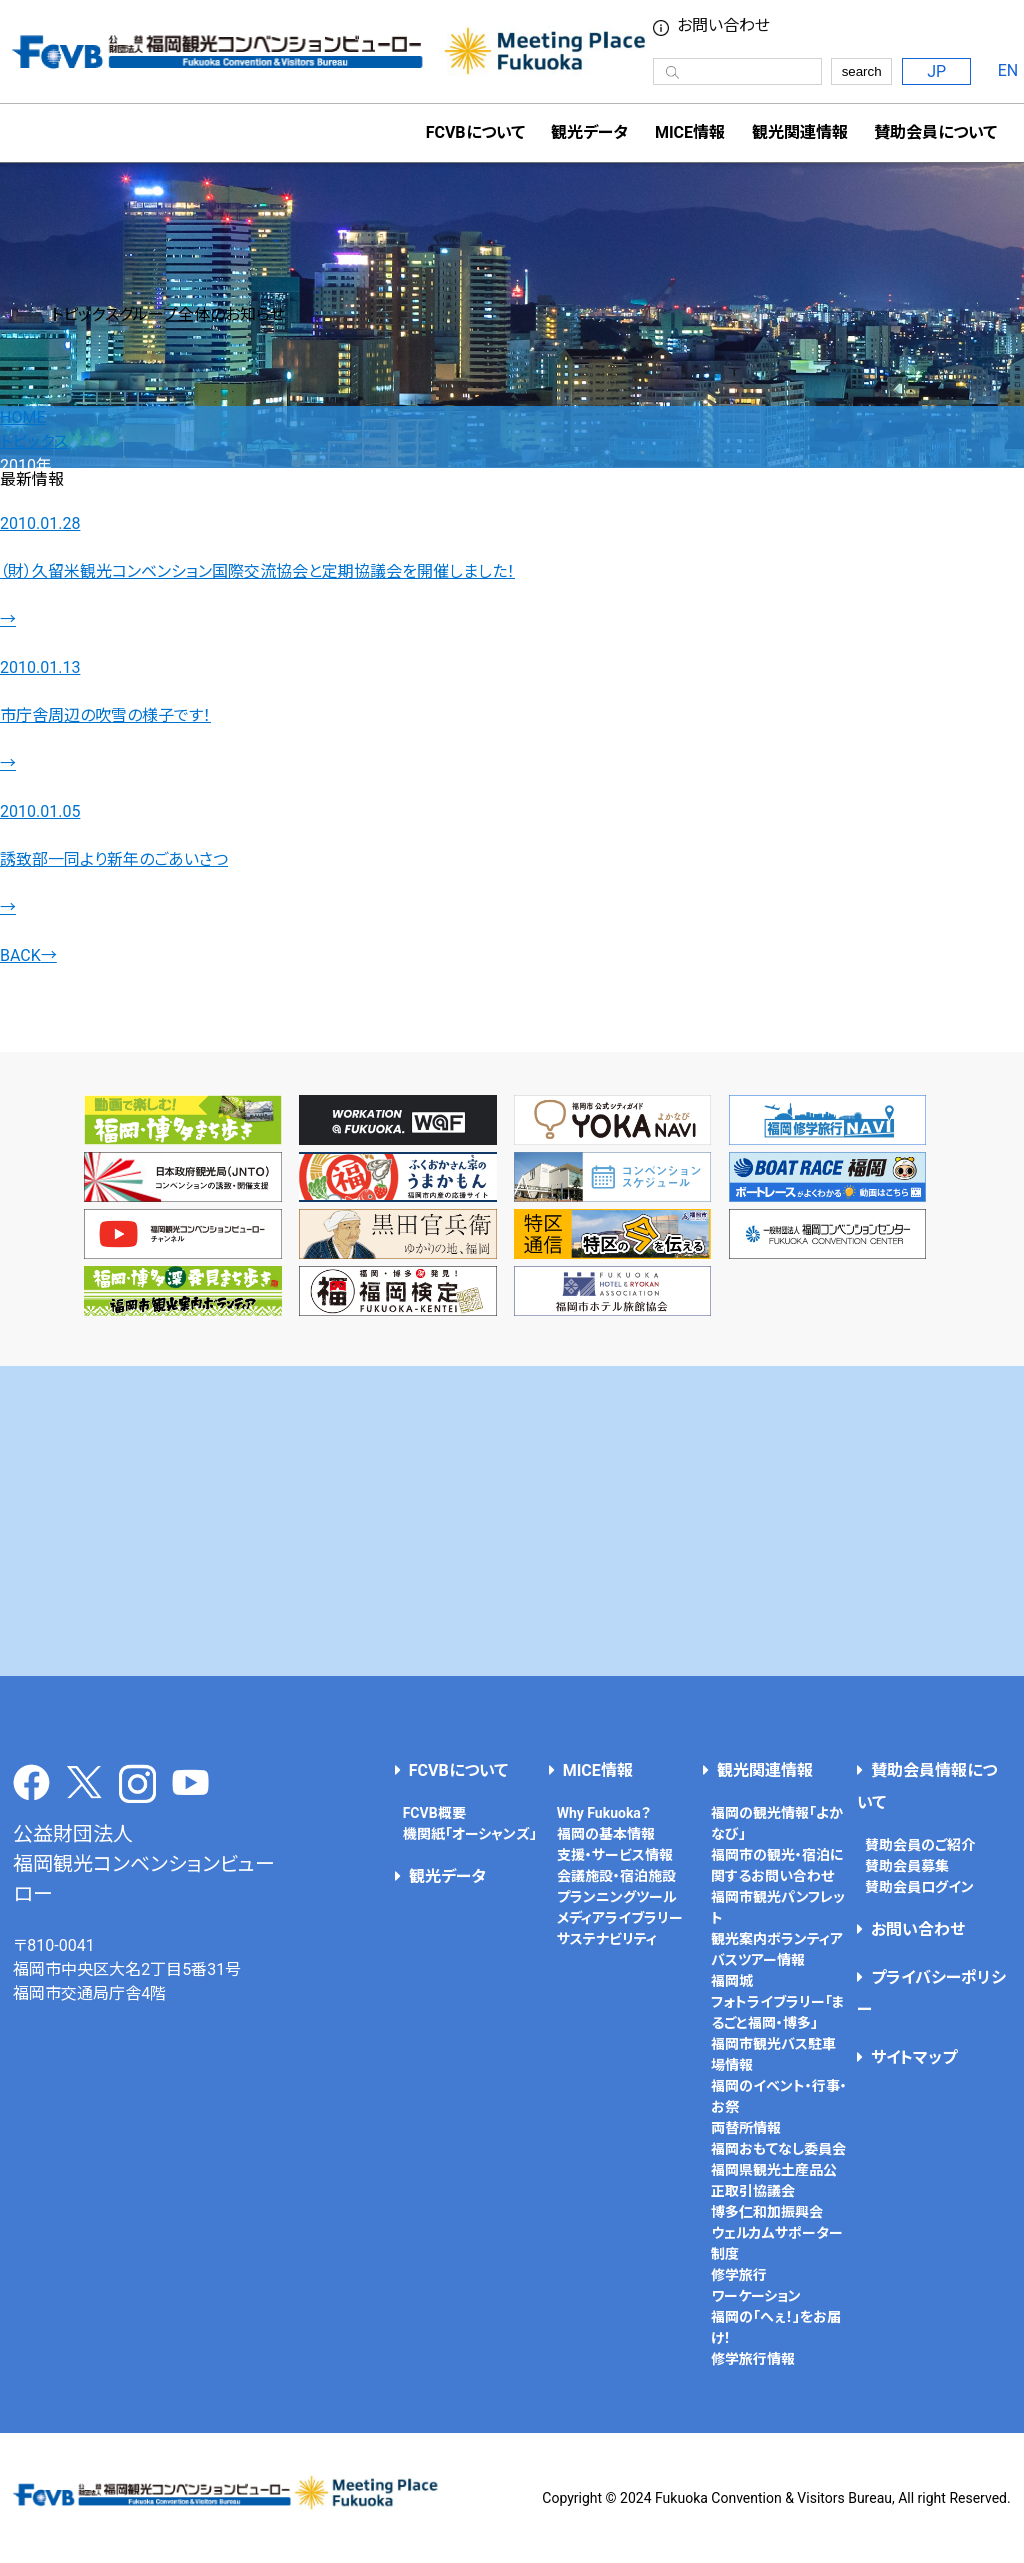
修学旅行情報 (753, 2359)
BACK (28, 955)
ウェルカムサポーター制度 (777, 2243)
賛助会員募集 (907, 1866)
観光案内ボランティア (777, 1939)
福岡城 (732, 1981)
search (862, 71)
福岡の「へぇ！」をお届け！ (776, 2327)
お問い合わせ (918, 1929)
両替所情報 (746, 2128)
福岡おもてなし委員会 (778, 2149)
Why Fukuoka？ (604, 1813)
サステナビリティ (607, 1939)
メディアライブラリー (620, 1918)
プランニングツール (617, 1897)
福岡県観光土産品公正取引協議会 (774, 2180)
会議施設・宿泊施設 (616, 1876)
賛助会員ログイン (919, 1887)
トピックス (34, 441)
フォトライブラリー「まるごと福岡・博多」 (778, 2012)
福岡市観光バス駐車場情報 (773, 2054)
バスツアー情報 (758, 1960)
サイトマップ (914, 2057)
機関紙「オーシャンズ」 (470, 1834)
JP (936, 71)
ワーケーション (756, 2296)
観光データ (589, 132)
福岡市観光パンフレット (778, 1907)
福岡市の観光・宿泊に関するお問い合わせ (777, 1865)
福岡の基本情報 (606, 1834)
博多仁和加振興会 (767, 2212)
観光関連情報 (765, 1770)
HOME (22, 417)
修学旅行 (739, 2275)
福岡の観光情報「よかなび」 (777, 1823)
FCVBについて (458, 1770)
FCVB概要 (434, 1813)
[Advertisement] (512, 1521)
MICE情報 (690, 132)
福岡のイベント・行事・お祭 (779, 2096)
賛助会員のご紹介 (920, 1845)
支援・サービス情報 (615, 1855)
